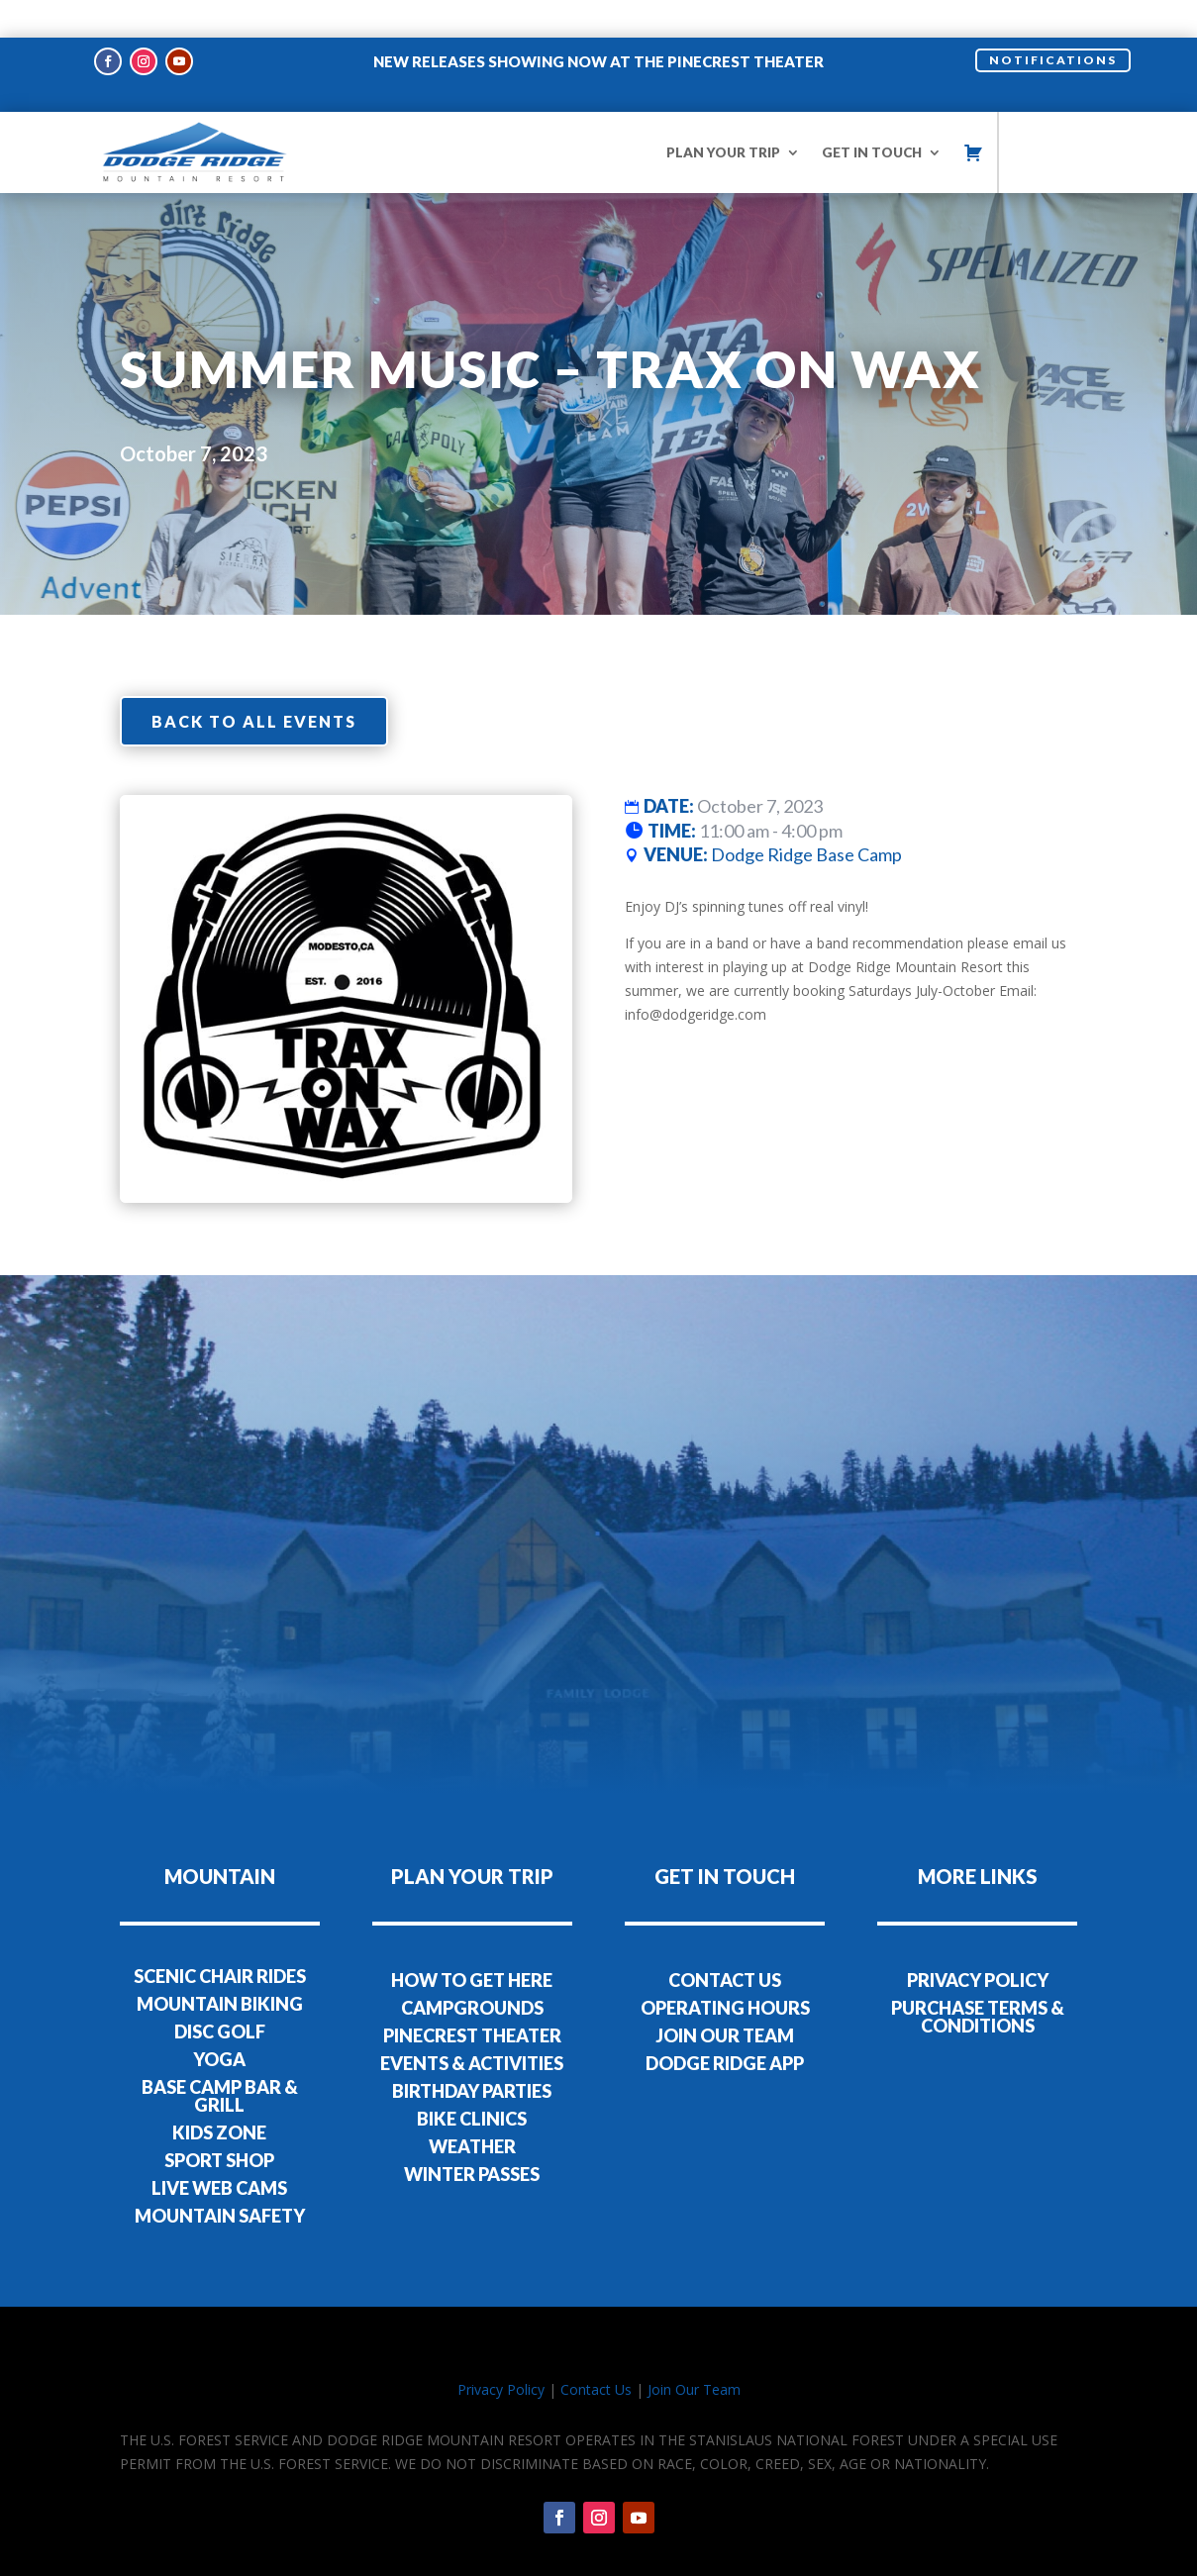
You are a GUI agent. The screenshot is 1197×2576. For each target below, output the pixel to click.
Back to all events (253, 683)
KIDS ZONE (219, 2096)
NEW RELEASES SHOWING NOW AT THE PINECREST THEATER (598, 24)
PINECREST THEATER (472, 1998)
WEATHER (472, 2109)
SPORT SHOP (219, 2123)
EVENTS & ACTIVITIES (471, 2025)
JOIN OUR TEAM (724, 1998)
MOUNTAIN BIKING (220, 1967)
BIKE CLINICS (472, 2081)
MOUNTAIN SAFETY (220, 2179)
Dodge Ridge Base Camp (806, 818)
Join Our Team (694, 2352)
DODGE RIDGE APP (725, 2025)
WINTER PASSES (472, 2136)
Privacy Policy (501, 2352)
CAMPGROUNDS (472, 1970)
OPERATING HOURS (725, 1970)
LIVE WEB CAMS (219, 2151)
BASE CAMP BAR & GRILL (220, 2059)
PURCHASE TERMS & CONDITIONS (977, 1979)
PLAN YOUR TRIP (723, 115)
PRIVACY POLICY (977, 1942)
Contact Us (596, 2352)
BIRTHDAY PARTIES (471, 2053)
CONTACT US (724, 1942)
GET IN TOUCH (872, 115)
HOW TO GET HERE (471, 1942)
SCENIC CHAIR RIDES (220, 1939)
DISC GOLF (219, 1995)
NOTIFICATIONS (1053, 22)
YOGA (219, 2022)
